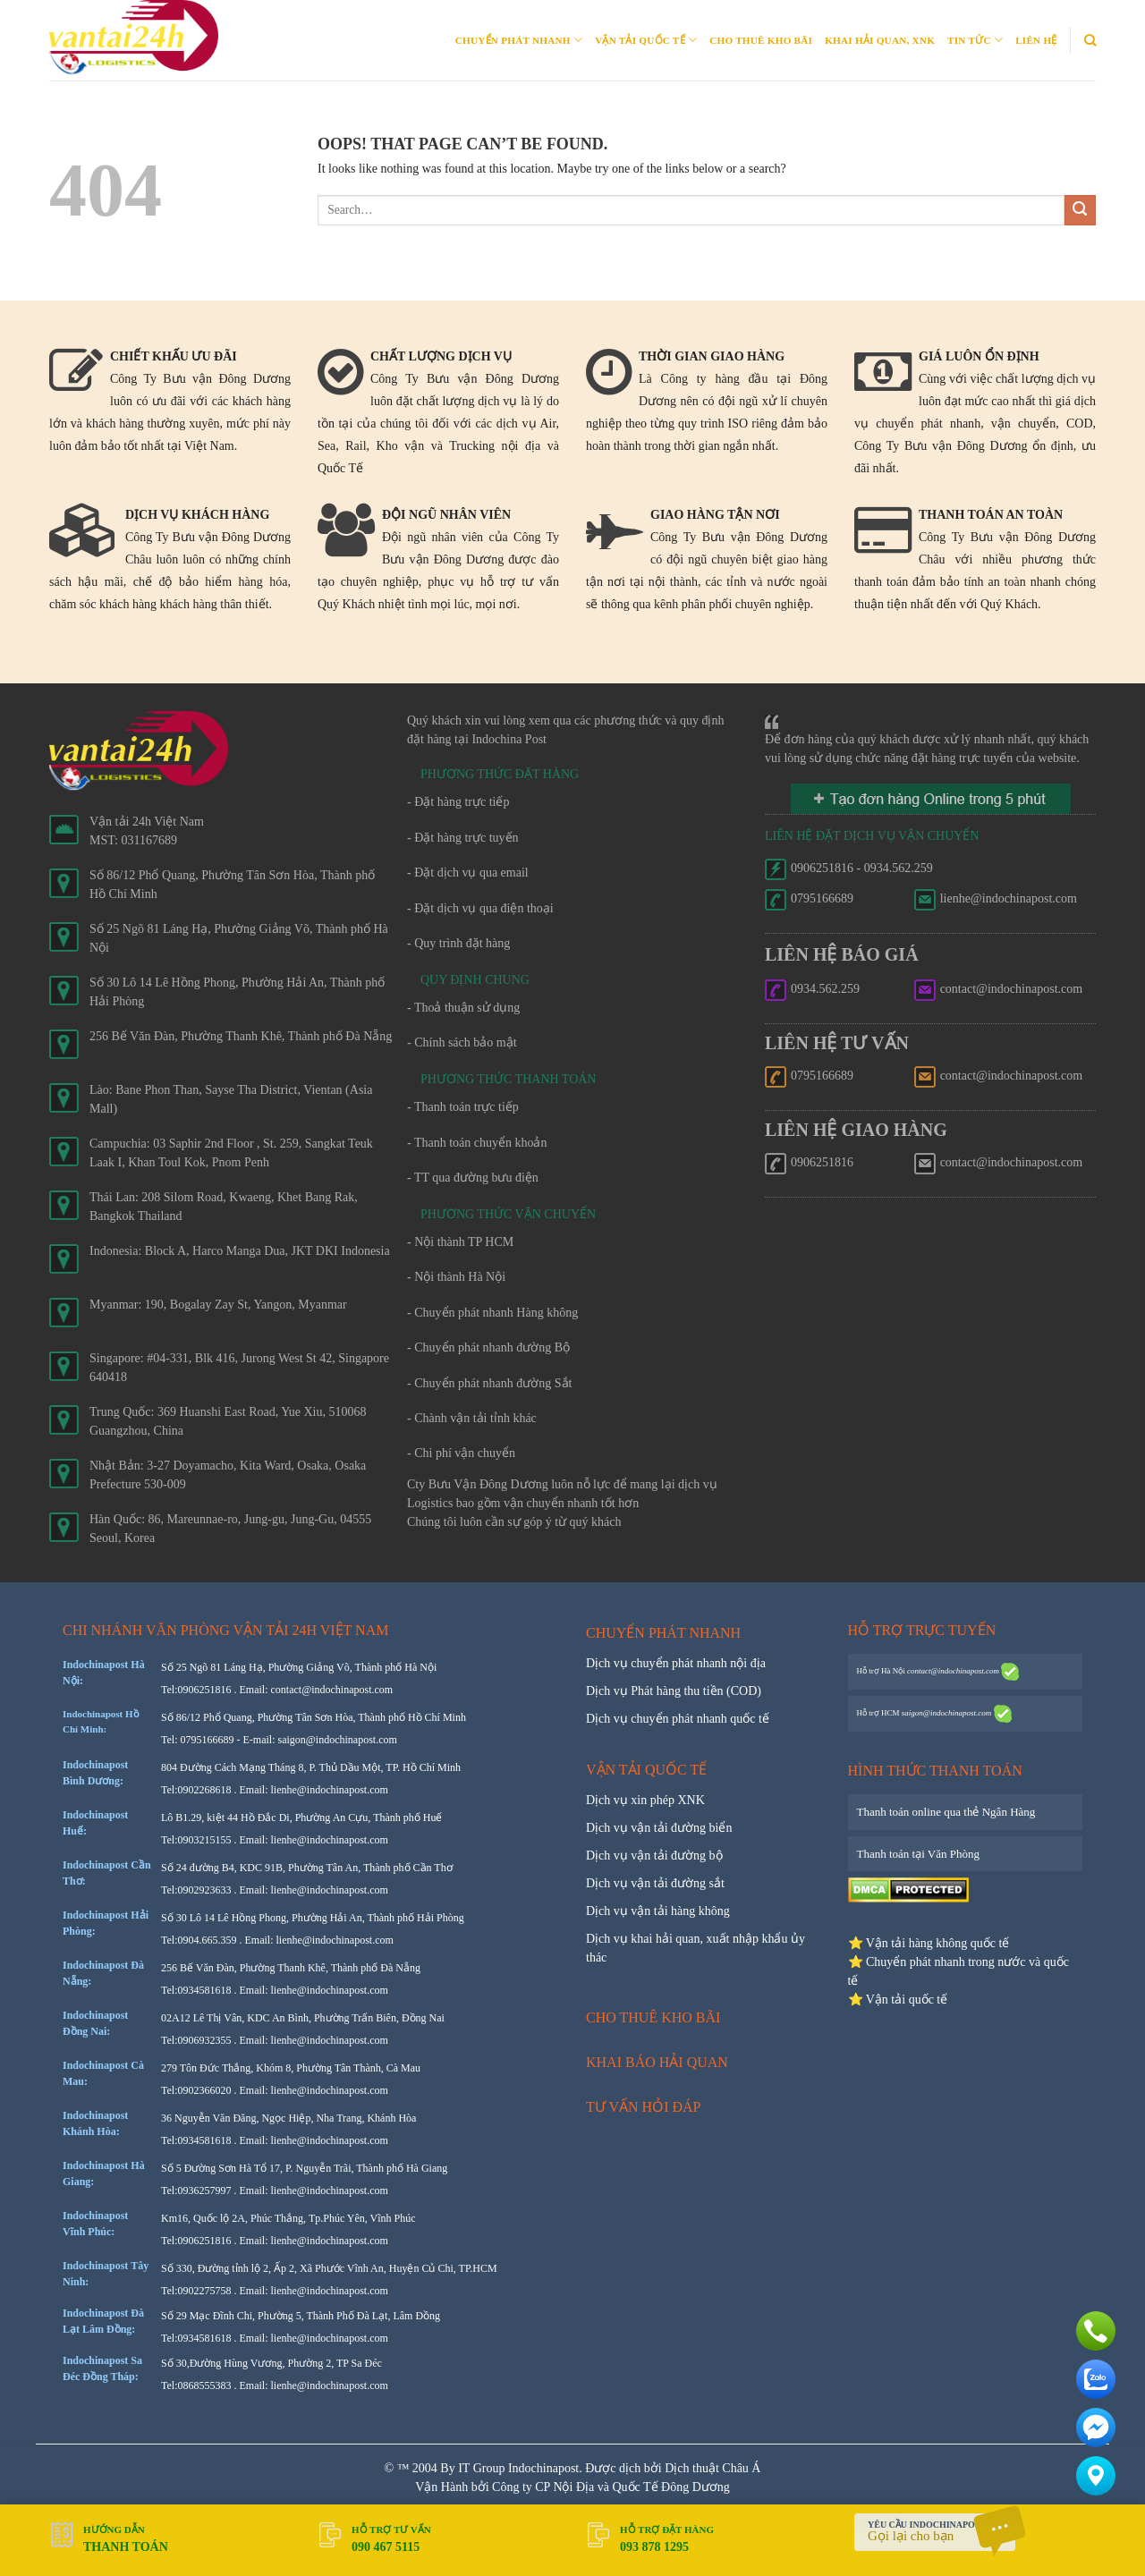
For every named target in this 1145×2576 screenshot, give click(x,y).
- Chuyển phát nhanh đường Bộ (488, 1347)
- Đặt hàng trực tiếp (458, 802)
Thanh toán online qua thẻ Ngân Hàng (946, 1811)
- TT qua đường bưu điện (473, 1177)
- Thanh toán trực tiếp (463, 1107)
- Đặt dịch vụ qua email (468, 872)
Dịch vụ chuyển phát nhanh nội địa (676, 1663)
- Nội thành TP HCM (460, 1242)
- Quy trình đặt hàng (458, 943)
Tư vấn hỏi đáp (643, 2106)
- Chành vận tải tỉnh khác (472, 1418)
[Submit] (1080, 210)
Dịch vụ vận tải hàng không (658, 1911)
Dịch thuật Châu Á (712, 2468)
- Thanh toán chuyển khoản (477, 1142)
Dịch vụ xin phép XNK (645, 1800)
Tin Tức (975, 39)
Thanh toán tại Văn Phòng (918, 1853)
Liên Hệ (1035, 40)
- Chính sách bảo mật (462, 1042)
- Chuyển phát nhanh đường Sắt (489, 1383)
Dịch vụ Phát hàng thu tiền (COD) (673, 1691)
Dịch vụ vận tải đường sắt (655, 1883)
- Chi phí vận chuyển (461, 1453)
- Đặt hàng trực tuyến (463, 837)
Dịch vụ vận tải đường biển (659, 1828)
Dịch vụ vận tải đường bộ (654, 1855)
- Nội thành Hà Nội (456, 1277)
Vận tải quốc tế (646, 39)
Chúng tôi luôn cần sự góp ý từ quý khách (514, 1522)
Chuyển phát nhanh (518, 39)
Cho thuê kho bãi (760, 40)
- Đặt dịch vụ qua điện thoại (480, 908)
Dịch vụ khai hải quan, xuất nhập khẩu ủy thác (695, 1948)
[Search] (1090, 40)
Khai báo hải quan (657, 2062)
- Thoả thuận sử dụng (463, 1007)
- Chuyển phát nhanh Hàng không (492, 1312)
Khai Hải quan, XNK (880, 40)
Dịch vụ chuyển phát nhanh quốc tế (677, 1718)
